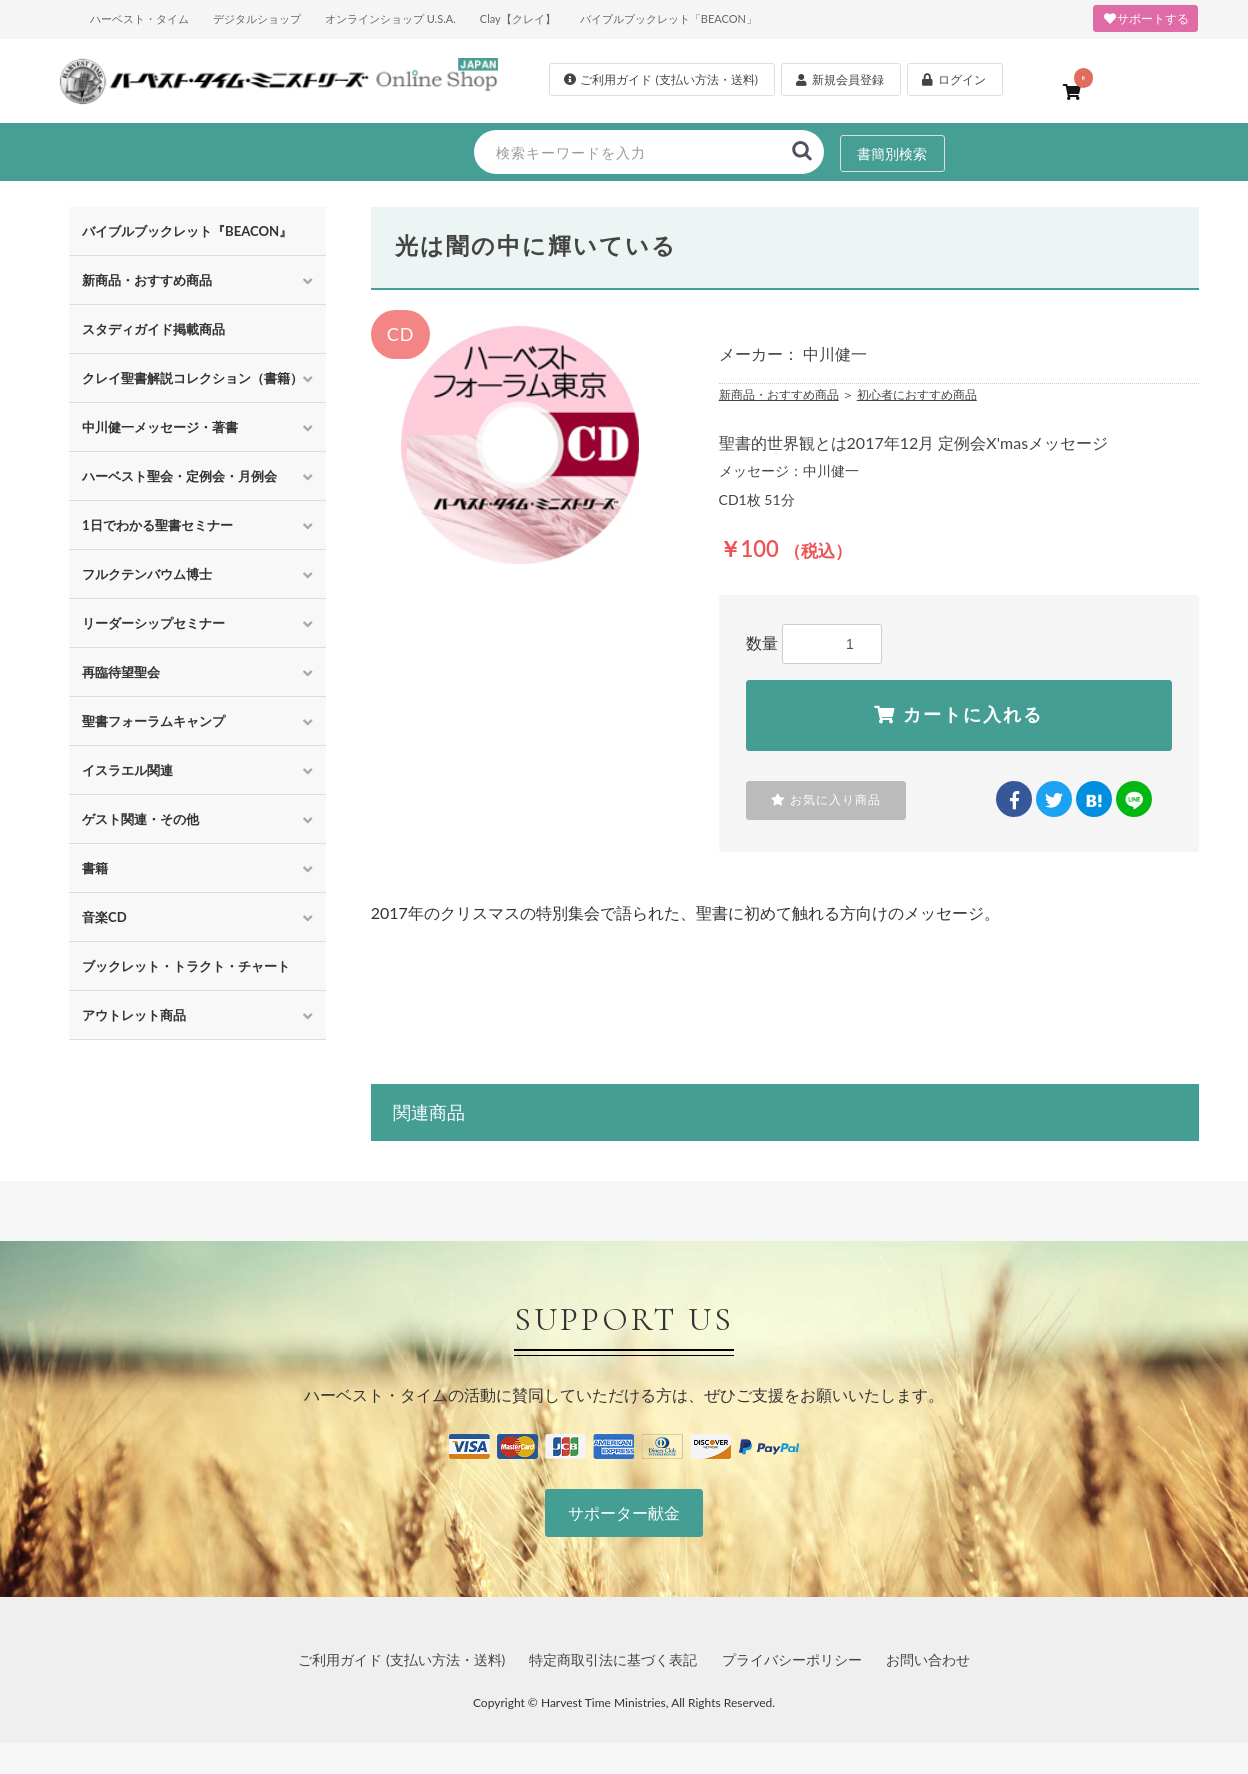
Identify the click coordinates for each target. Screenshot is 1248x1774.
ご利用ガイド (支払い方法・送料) (401, 1659)
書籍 (95, 868)
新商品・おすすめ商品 (147, 280)
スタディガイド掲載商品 (153, 329)
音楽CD (104, 917)
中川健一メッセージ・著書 (160, 427)
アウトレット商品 (134, 1015)
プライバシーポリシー (792, 1659)
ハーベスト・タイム (139, 18)
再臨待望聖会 (121, 672)
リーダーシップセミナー (153, 623)
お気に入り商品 (826, 800)
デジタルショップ (257, 18)
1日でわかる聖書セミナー (157, 525)
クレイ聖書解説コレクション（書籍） (192, 378)
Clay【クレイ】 (518, 18)
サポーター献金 (624, 1512)
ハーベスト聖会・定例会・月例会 (179, 476)
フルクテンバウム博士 (147, 574)
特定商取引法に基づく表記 (613, 1659)
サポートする (1145, 18)
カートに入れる (958, 715)
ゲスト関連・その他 (140, 819)
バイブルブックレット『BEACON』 (187, 231)
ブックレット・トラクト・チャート (186, 966)
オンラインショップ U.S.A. (390, 18)
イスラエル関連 (127, 770)
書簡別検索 (892, 152)
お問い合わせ (928, 1659)
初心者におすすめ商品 (917, 394)
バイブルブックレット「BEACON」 (668, 18)
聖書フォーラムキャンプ (153, 721)
